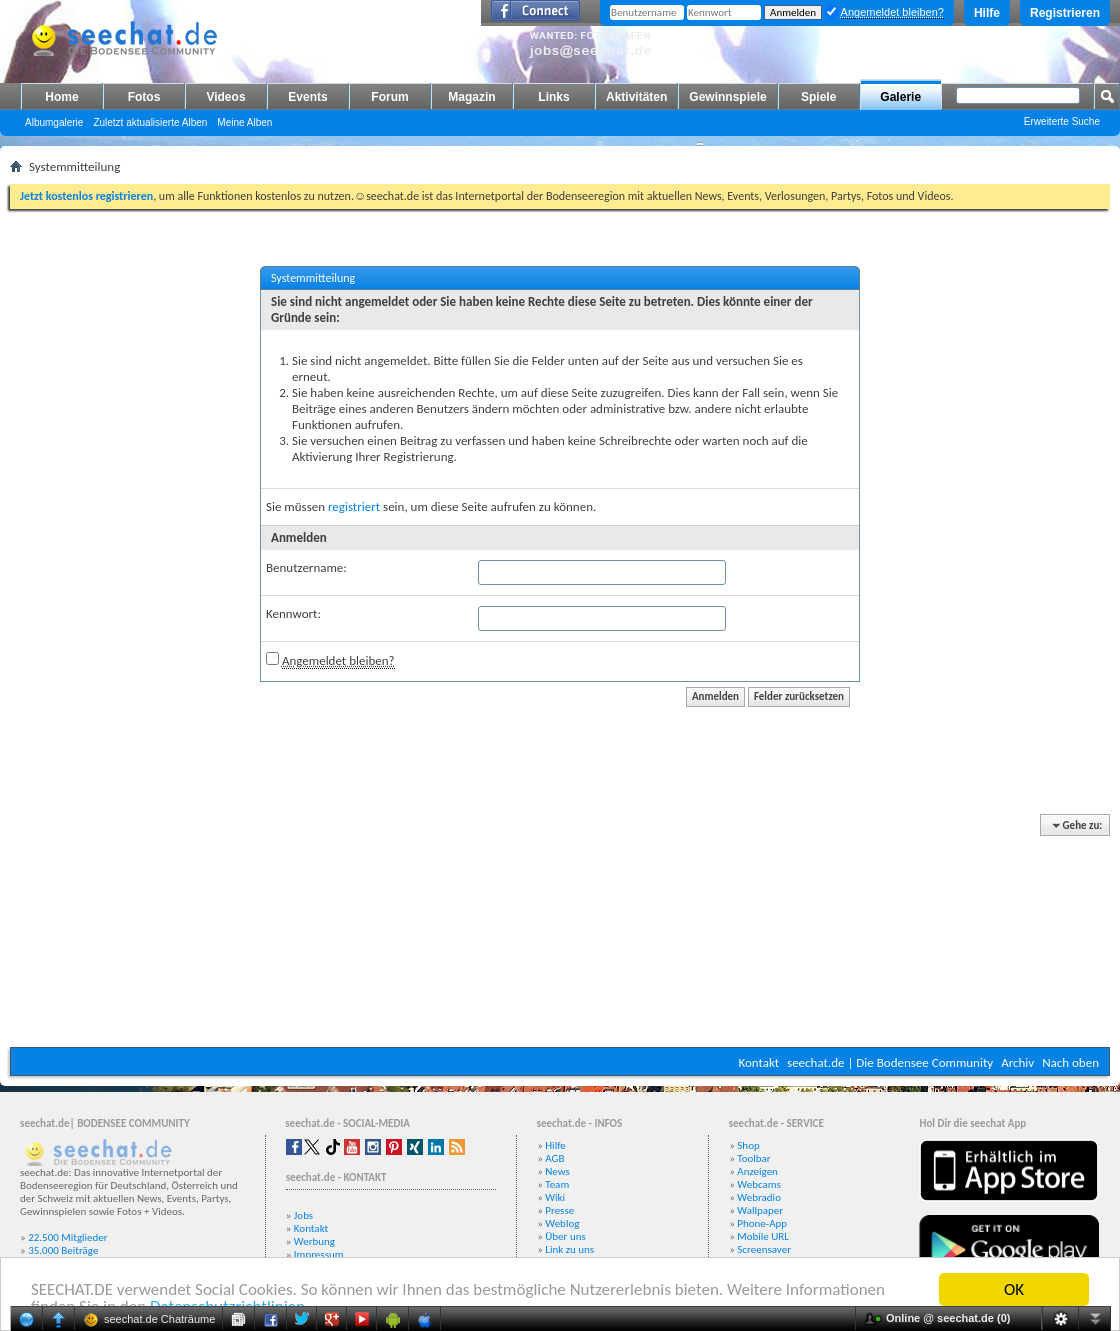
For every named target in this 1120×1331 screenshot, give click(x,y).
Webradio (759, 1197)
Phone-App (762, 1223)
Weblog (562, 1223)
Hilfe (987, 13)
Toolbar (753, 1158)
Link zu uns (569, 1249)
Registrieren (1065, 13)
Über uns (565, 1236)
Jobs (303, 1215)
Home (61, 97)
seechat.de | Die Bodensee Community (890, 1062)
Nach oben (1070, 1062)
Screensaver (764, 1249)
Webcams (759, 1184)
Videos (225, 97)
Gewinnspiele (727, 97)
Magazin (471, 97)
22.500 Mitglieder (68, 1237)
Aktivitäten (636, 97)
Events (307, 97)
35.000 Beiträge (63, 1250)
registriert (354, 506)
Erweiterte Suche (1062, 121)
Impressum (319, 1254)
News (557, 1171)
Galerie (900, 97)
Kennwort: (293, 613)
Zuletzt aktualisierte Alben (150, 122)
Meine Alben (244, 122)
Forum (389, 97)
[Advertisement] (560, 932)
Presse (559, 1210)
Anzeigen (757, 1171)
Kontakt (758, 1062)
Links (553, 97)
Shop (748, 1145)
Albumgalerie (54, 122)
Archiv (1017, 1062)
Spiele (818, 97)
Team (557, 1184)
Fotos (144, 97)
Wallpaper (760, 1210)
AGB (554, 1158)
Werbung (314, 1241)
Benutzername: (306, 567)
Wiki (555, 1197)
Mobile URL (763, 1236)
